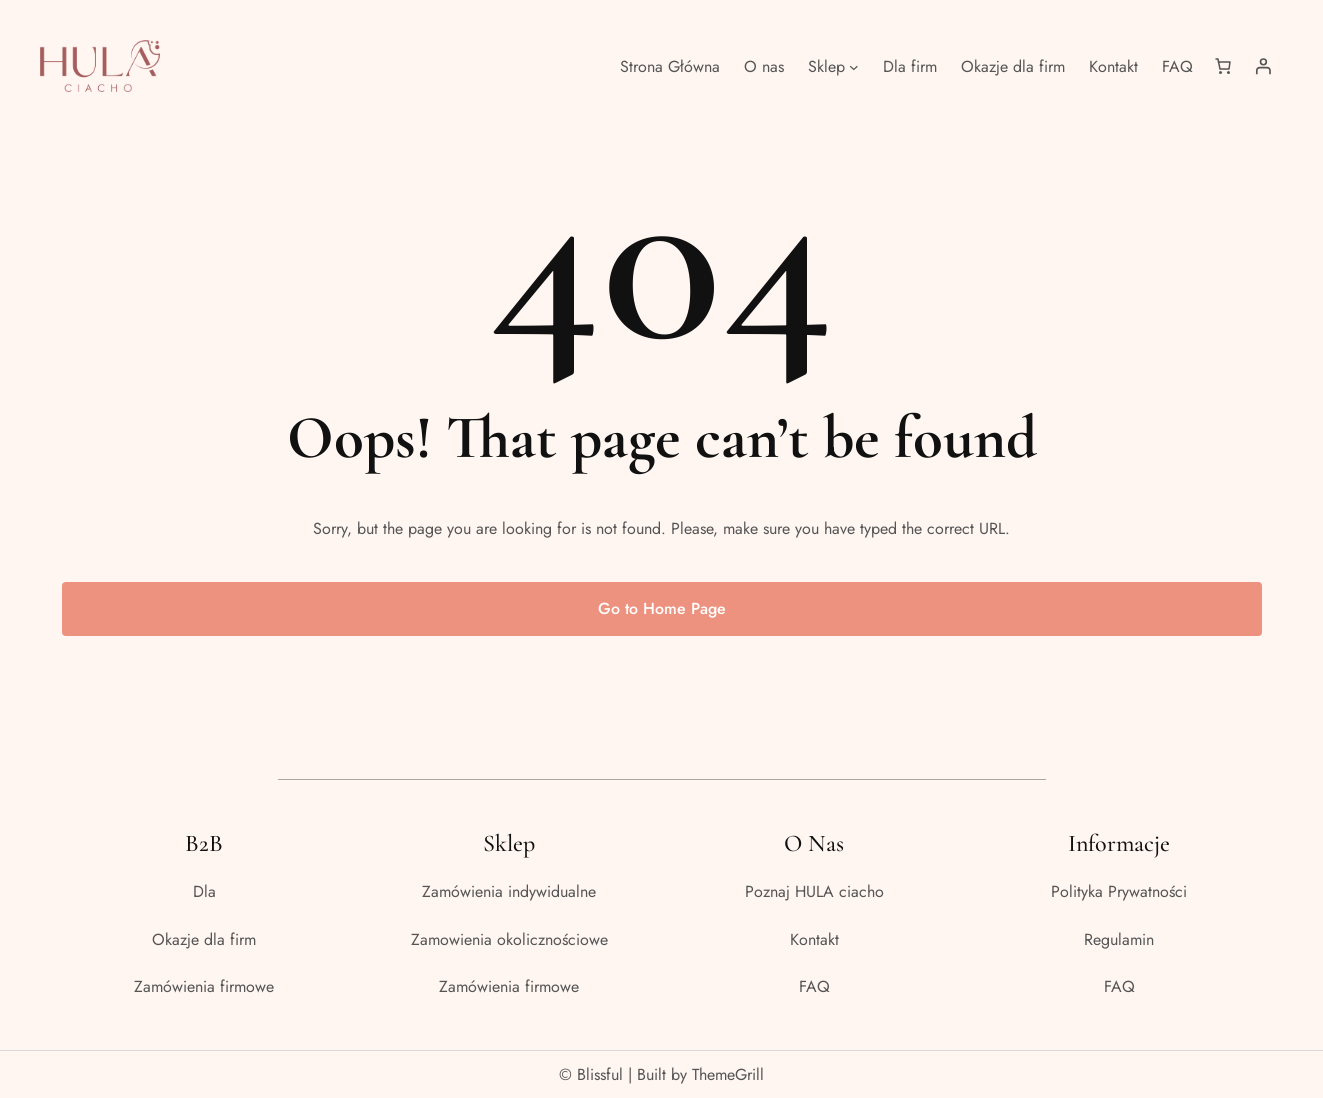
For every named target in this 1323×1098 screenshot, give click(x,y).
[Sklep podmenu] (854, 66)
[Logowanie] (1263, 66)
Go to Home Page (662, 608)
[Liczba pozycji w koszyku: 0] (1223, 66)
